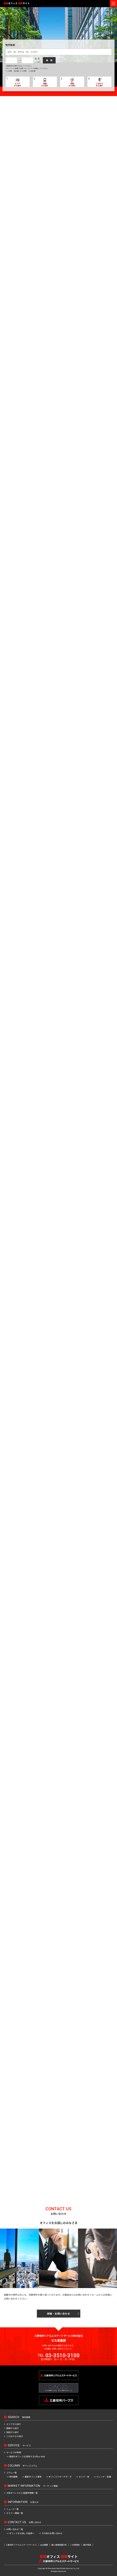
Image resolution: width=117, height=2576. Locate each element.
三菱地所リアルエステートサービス (21, 2545)
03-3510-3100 (62, 2355)
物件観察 (13, 2476)
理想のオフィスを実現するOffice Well (27, 2456)
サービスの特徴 (13, 2452)
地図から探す (12, 2432)
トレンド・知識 (103, 2476)
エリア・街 (84, 2476)
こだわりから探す (14, 2436)
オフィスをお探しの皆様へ (21, 2533)
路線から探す (12, 2428)
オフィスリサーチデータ (60, 2476)
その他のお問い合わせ (51, 2533)
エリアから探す (13, 2424)
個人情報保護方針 (59, 2545)
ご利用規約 (75, 2545)
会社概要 (44, 2545)
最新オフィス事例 (33, 2476)
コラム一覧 (11, 2472)
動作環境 (87, 2545)
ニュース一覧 (12, 2509)
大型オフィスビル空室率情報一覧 (22, 2492)
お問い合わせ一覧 (14, 2529)
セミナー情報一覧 (14, 2513)
